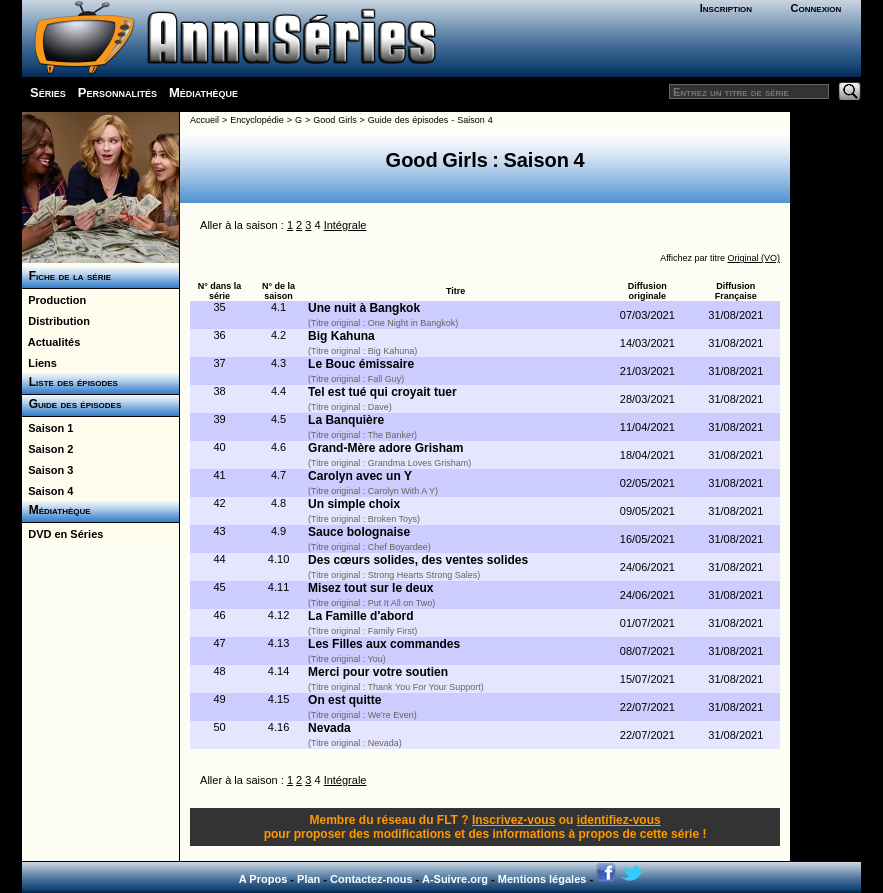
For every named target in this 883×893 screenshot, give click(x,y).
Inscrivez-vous (513, 820)
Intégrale (345, 225)
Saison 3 (47, 470)
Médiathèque (203, 92)
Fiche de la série (66, 276)
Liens (39, 363)
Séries (48, 92)
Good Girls (334, 120)
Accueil (204, 120)
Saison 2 (47, 449)
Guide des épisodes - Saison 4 (430, 120)
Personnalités (117, 92)
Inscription (726, 8)
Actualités (51, 342)
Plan (308, 879)
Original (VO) (754, 258)
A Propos (263, 879)
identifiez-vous (619, 820)
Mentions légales (542, 879)
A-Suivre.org (455, 879)
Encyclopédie (257, 120)
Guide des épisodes (71, 404)
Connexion (816, 8)
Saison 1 (47, 428)
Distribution (56, 321)
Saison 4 (47, 491)
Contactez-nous (371, 879)
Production (54, 300)
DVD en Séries (62, 534)
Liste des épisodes (70, 382)
